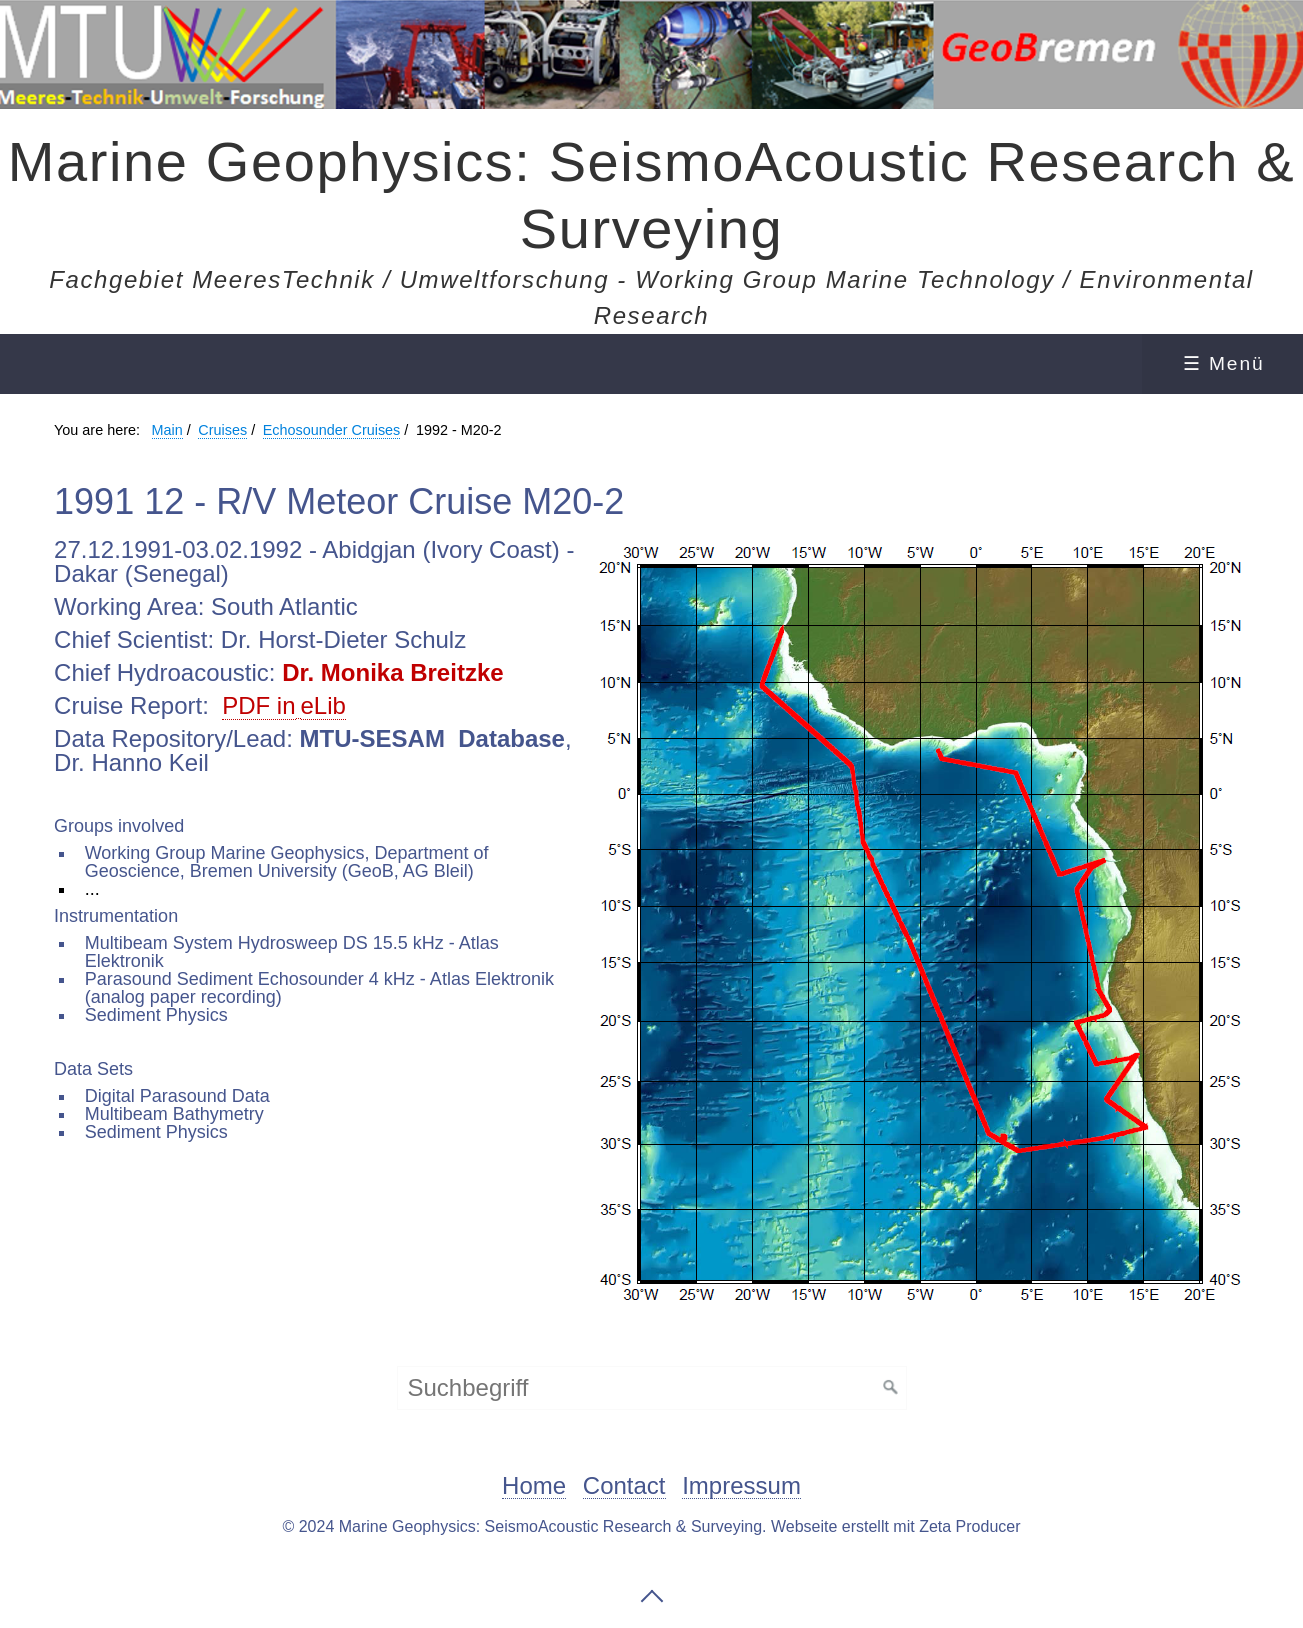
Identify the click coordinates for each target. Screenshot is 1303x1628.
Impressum (741, 1486)
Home (534, 1486)
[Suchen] (891, 1388)
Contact (624, 1486)
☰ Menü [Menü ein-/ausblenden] (1224, 363)
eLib (323, 705)
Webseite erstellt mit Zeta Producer (896, 1526)
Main (167, 430)
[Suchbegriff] (652, 1388)
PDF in (258, 705)
